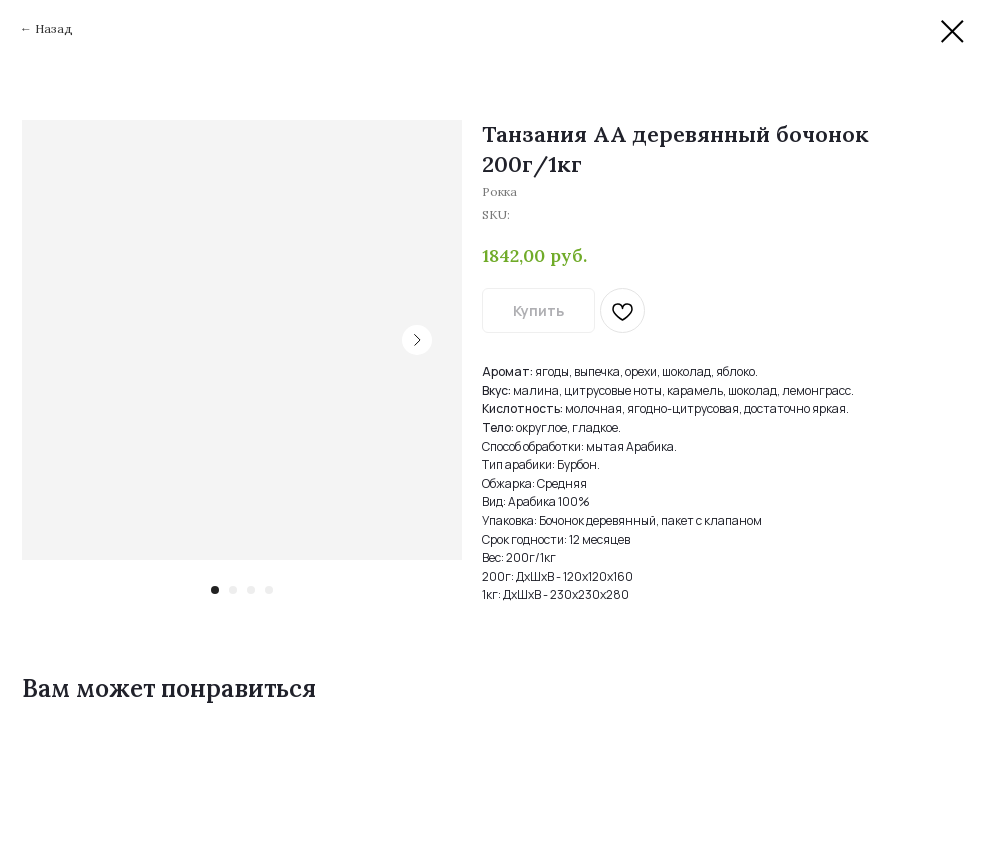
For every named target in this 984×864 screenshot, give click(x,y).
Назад (54, 28)
